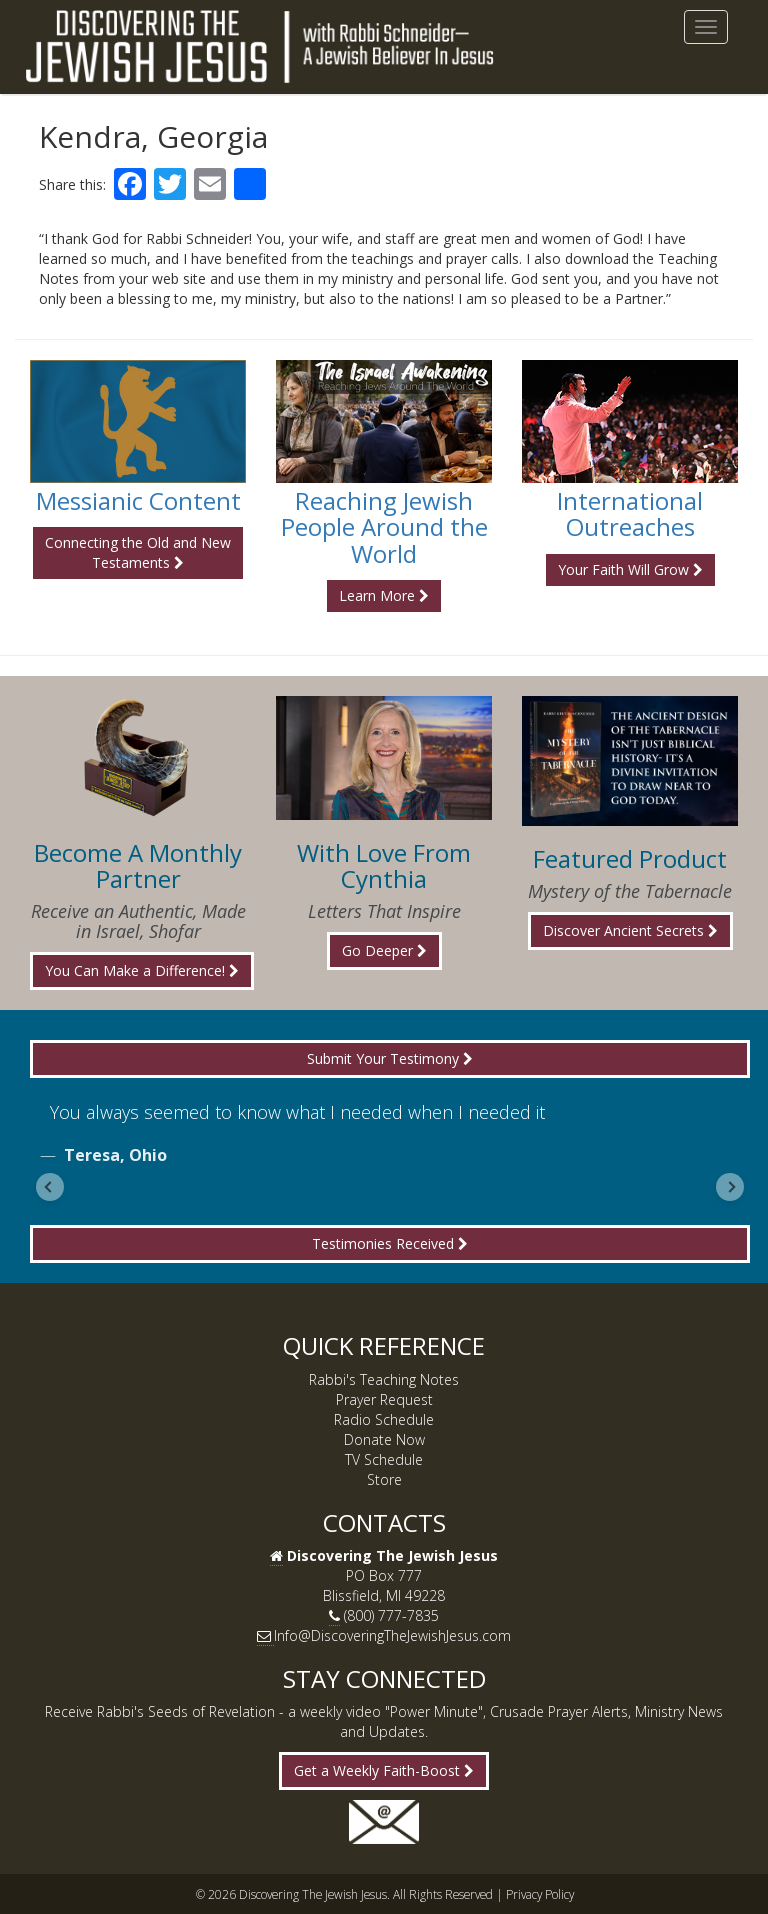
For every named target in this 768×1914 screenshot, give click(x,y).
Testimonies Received (390, 1243)
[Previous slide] (50, 1187)
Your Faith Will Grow (630, 569)
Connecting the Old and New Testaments (138, 552)
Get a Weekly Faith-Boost (384, 1770)
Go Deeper (384, 950)
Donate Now (384, 1439)
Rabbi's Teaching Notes (384, 1379)
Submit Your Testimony (390, 1058)
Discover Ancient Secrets (630, 930)
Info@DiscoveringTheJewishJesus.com (392, 1635)
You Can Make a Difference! (142, 970)
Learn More (384, 595)
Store (384, 1479)
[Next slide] (730, 1187)
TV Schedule (384, 1459)
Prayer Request (384, 1399)
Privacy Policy (540, 1894)
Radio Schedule (384, 1419)
